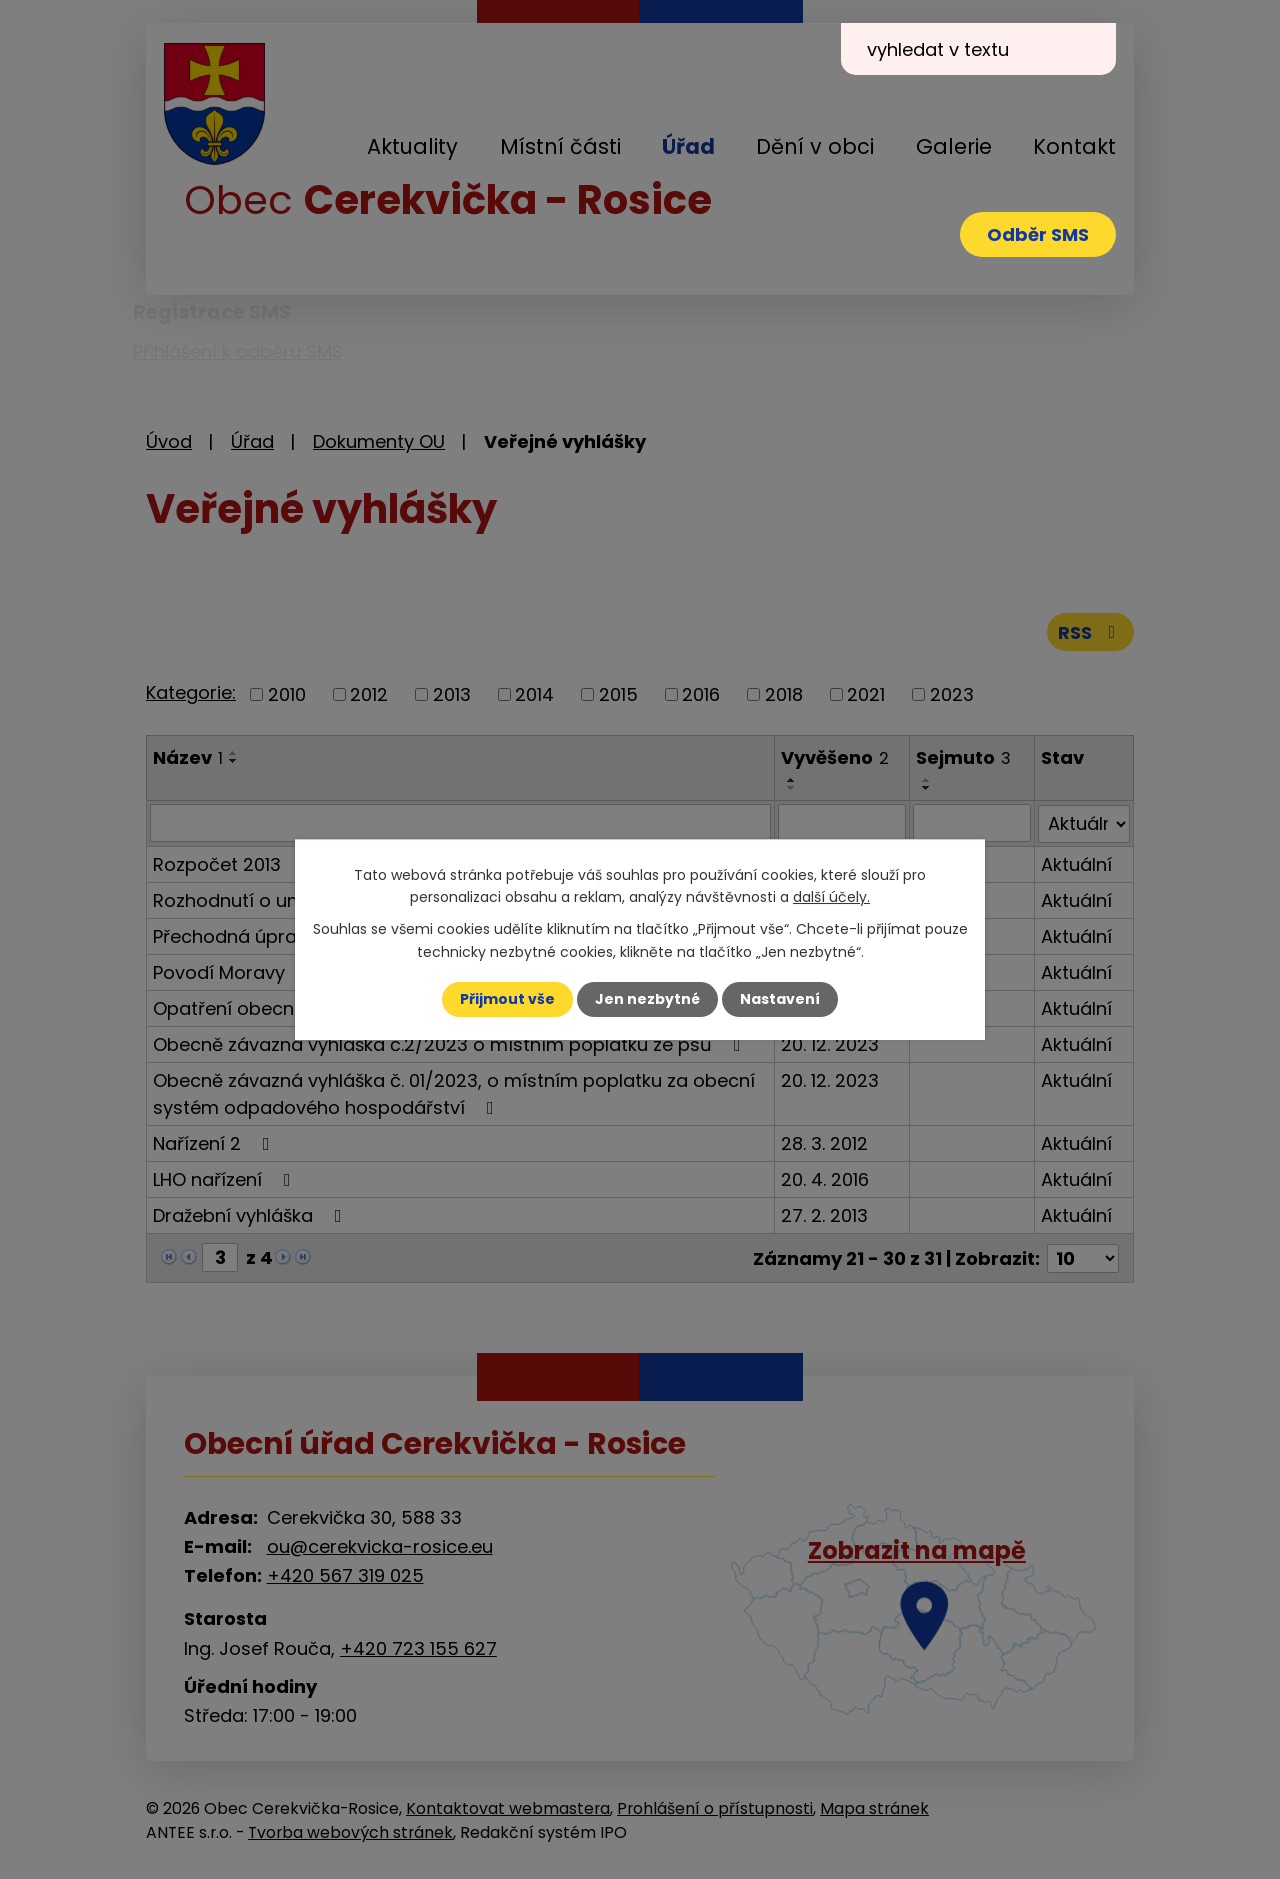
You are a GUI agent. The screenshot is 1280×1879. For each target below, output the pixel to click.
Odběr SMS (1038, 234)
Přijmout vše (507, 999)
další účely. (831, 897)
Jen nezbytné (647, 999)
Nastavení (780, 999)
